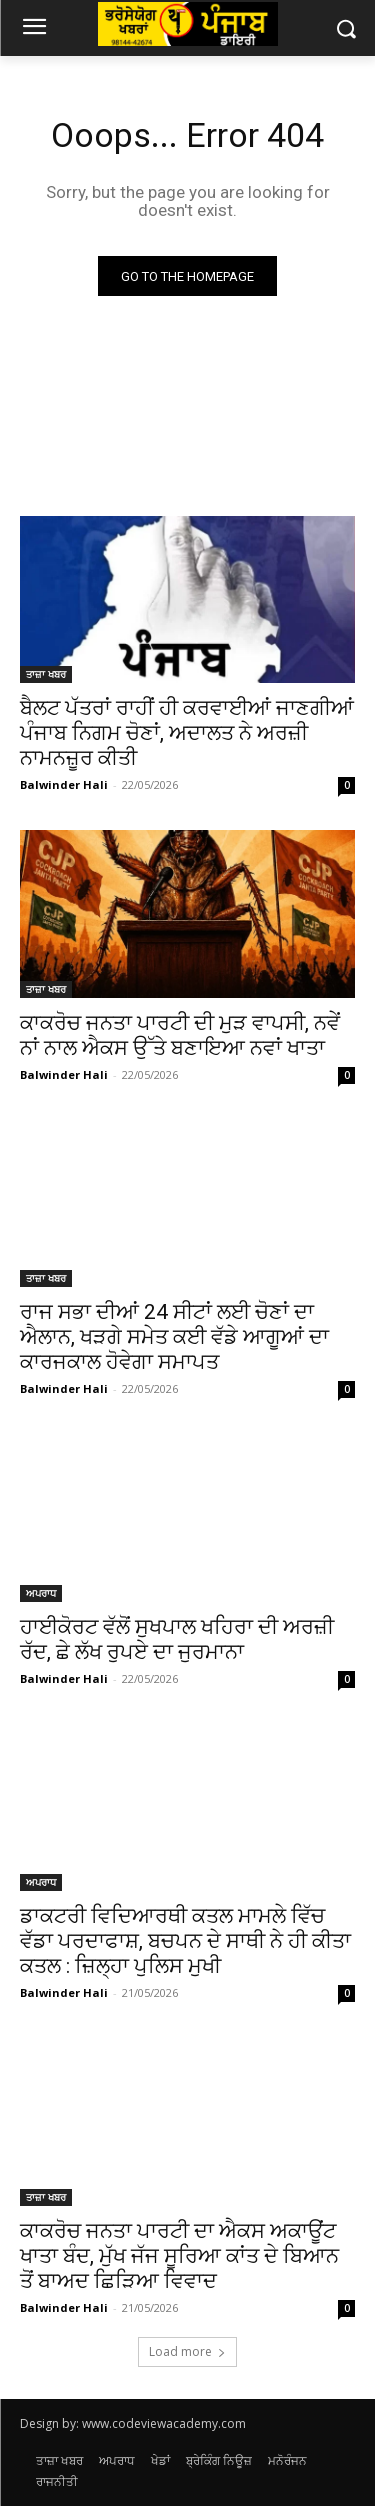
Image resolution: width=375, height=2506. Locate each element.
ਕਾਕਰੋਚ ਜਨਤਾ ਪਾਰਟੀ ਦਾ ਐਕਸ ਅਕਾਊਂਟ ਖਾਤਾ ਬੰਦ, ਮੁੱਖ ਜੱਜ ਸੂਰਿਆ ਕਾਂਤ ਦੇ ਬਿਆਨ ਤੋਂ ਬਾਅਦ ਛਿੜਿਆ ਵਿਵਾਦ (179, 2256)
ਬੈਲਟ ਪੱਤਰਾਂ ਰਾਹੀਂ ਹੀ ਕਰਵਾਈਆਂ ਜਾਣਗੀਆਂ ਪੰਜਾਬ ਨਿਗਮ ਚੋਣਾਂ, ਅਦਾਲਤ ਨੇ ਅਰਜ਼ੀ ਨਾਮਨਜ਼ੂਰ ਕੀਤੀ (187, 733)
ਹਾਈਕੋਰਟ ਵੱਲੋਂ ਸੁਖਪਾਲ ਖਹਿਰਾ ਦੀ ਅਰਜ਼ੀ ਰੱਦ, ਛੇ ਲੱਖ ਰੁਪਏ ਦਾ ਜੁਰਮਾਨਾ (177, 1639)
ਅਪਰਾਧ (41, 1593)
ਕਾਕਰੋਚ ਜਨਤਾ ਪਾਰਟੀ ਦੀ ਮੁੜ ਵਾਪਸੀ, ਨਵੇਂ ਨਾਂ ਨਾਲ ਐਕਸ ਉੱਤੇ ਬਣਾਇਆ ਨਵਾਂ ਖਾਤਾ (180, 1035)
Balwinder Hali (64, 784)
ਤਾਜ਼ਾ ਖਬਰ (46, 674)
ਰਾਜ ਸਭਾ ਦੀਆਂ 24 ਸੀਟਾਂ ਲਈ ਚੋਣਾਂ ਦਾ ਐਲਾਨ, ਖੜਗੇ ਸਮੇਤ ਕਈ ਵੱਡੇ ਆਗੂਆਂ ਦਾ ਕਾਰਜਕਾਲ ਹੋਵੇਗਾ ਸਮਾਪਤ (174, 1337)
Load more (187, 2351)
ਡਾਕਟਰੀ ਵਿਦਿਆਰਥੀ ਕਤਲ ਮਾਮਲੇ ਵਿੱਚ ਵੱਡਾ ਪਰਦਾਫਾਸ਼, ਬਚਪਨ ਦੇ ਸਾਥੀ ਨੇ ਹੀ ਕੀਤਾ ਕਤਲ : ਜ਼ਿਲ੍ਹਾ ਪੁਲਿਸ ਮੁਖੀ (185, 1941)
